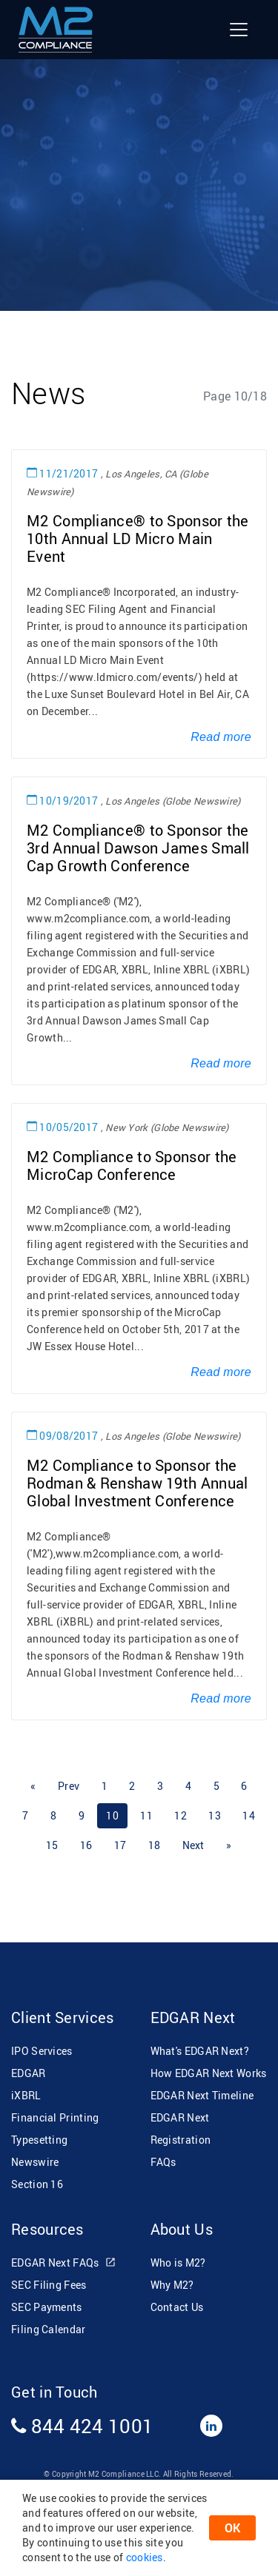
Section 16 (37, 2184)
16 (86, 1845)
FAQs (163, 2162)
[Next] (193, 1845)
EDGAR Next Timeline (202, 2095)
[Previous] (32, 1786)
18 (154, 1845)
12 (180, 1815)
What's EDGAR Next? (199, 2051)
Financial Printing (55, 2117)
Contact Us (177, 2307)
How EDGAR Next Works (208, 2073)
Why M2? (172, 2285)
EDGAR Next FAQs (63, 2263)
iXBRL (26, 2095)
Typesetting (39, 2140)
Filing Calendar (48, 2329)
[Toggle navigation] (238, 29)
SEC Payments (46, 2307)
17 (120, 1845)
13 (214, 1815)
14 (248, 1815)
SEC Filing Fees (49, 2285)
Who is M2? (178, 2262)
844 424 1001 (82, 2426)
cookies (144, 2557)
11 (146, 1815)
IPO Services (42, 2051)
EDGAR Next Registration (180, 2128)
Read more (221, 737)
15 (52, 1845)
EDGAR (28, 2073)
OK (232, 2528)
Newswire (35, 2162)
